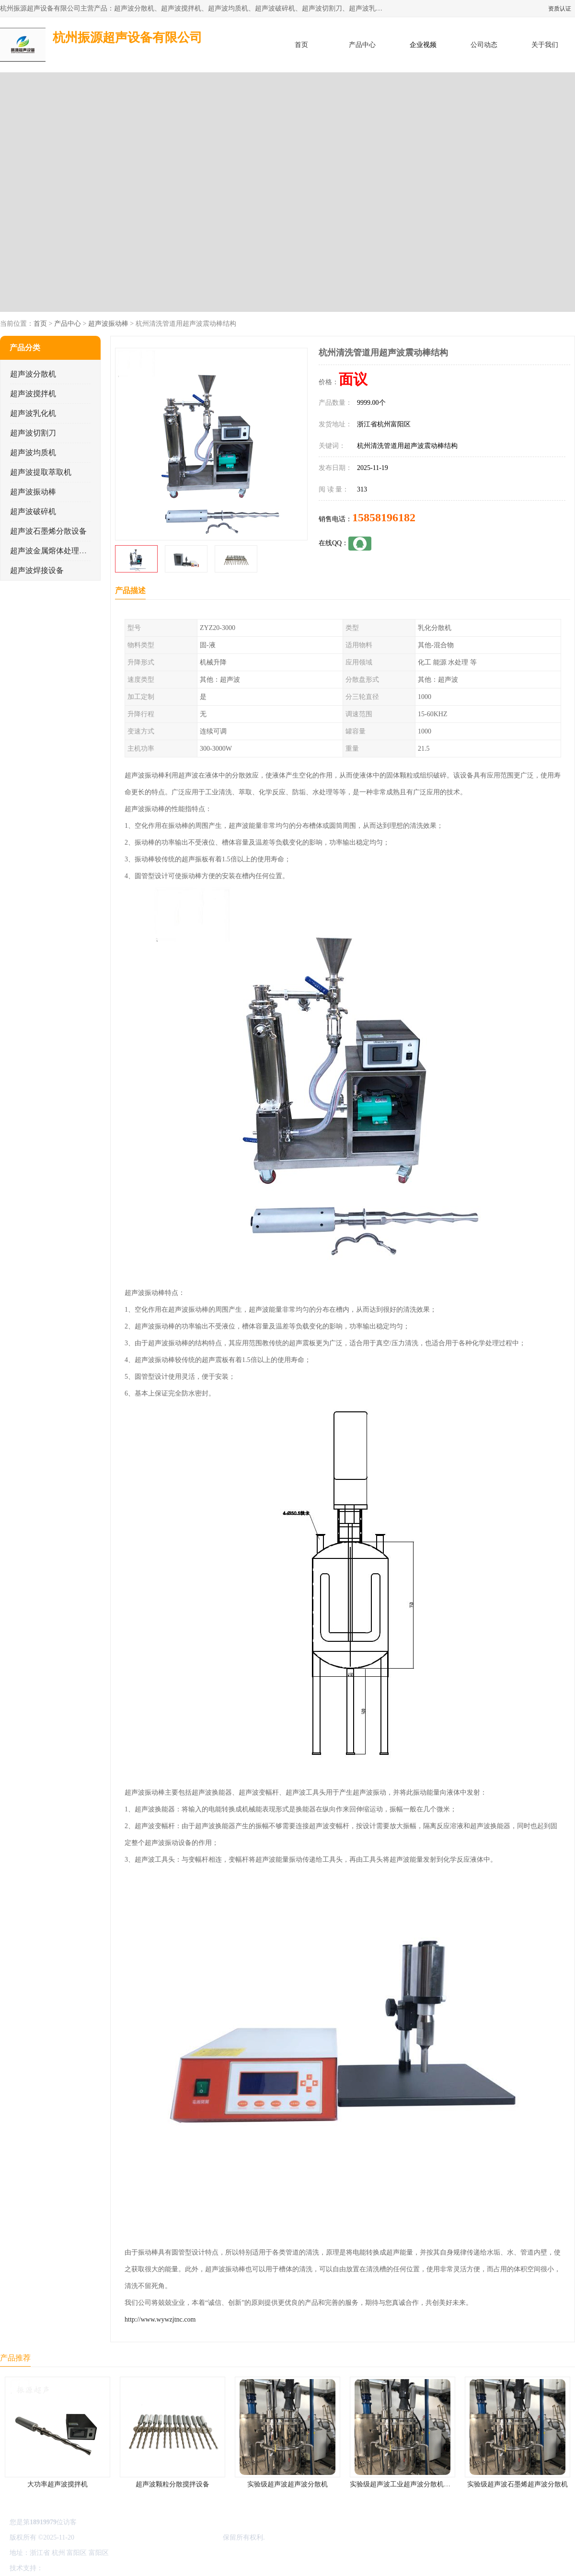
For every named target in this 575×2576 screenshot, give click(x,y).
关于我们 (544, 44)
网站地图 (157, 2568)
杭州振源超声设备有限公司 (180, 2537)
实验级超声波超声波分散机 (287, 2484)
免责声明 (93, 2568)
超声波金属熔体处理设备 (52, 551)
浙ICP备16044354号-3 (107, 2537)
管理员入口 (125, 2568)
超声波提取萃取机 (40, 472)
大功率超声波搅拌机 (57, 2484)
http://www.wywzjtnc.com (160, 2319)
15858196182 (383, 517)
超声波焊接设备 (37, 570)
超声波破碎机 (33, 511)
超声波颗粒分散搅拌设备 (172, 2484)
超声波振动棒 (108, 323)
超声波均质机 (33, 452)
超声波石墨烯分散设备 (48, 531)
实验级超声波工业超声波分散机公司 (403, 2484)
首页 (301, 44)
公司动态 (484, 44)
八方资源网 (62, 2568)
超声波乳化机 (33, 413)
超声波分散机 (33, 374)
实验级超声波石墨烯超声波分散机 (517, 2484)
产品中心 (362, 44)
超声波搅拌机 (33, 393)
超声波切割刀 (33, 433)
